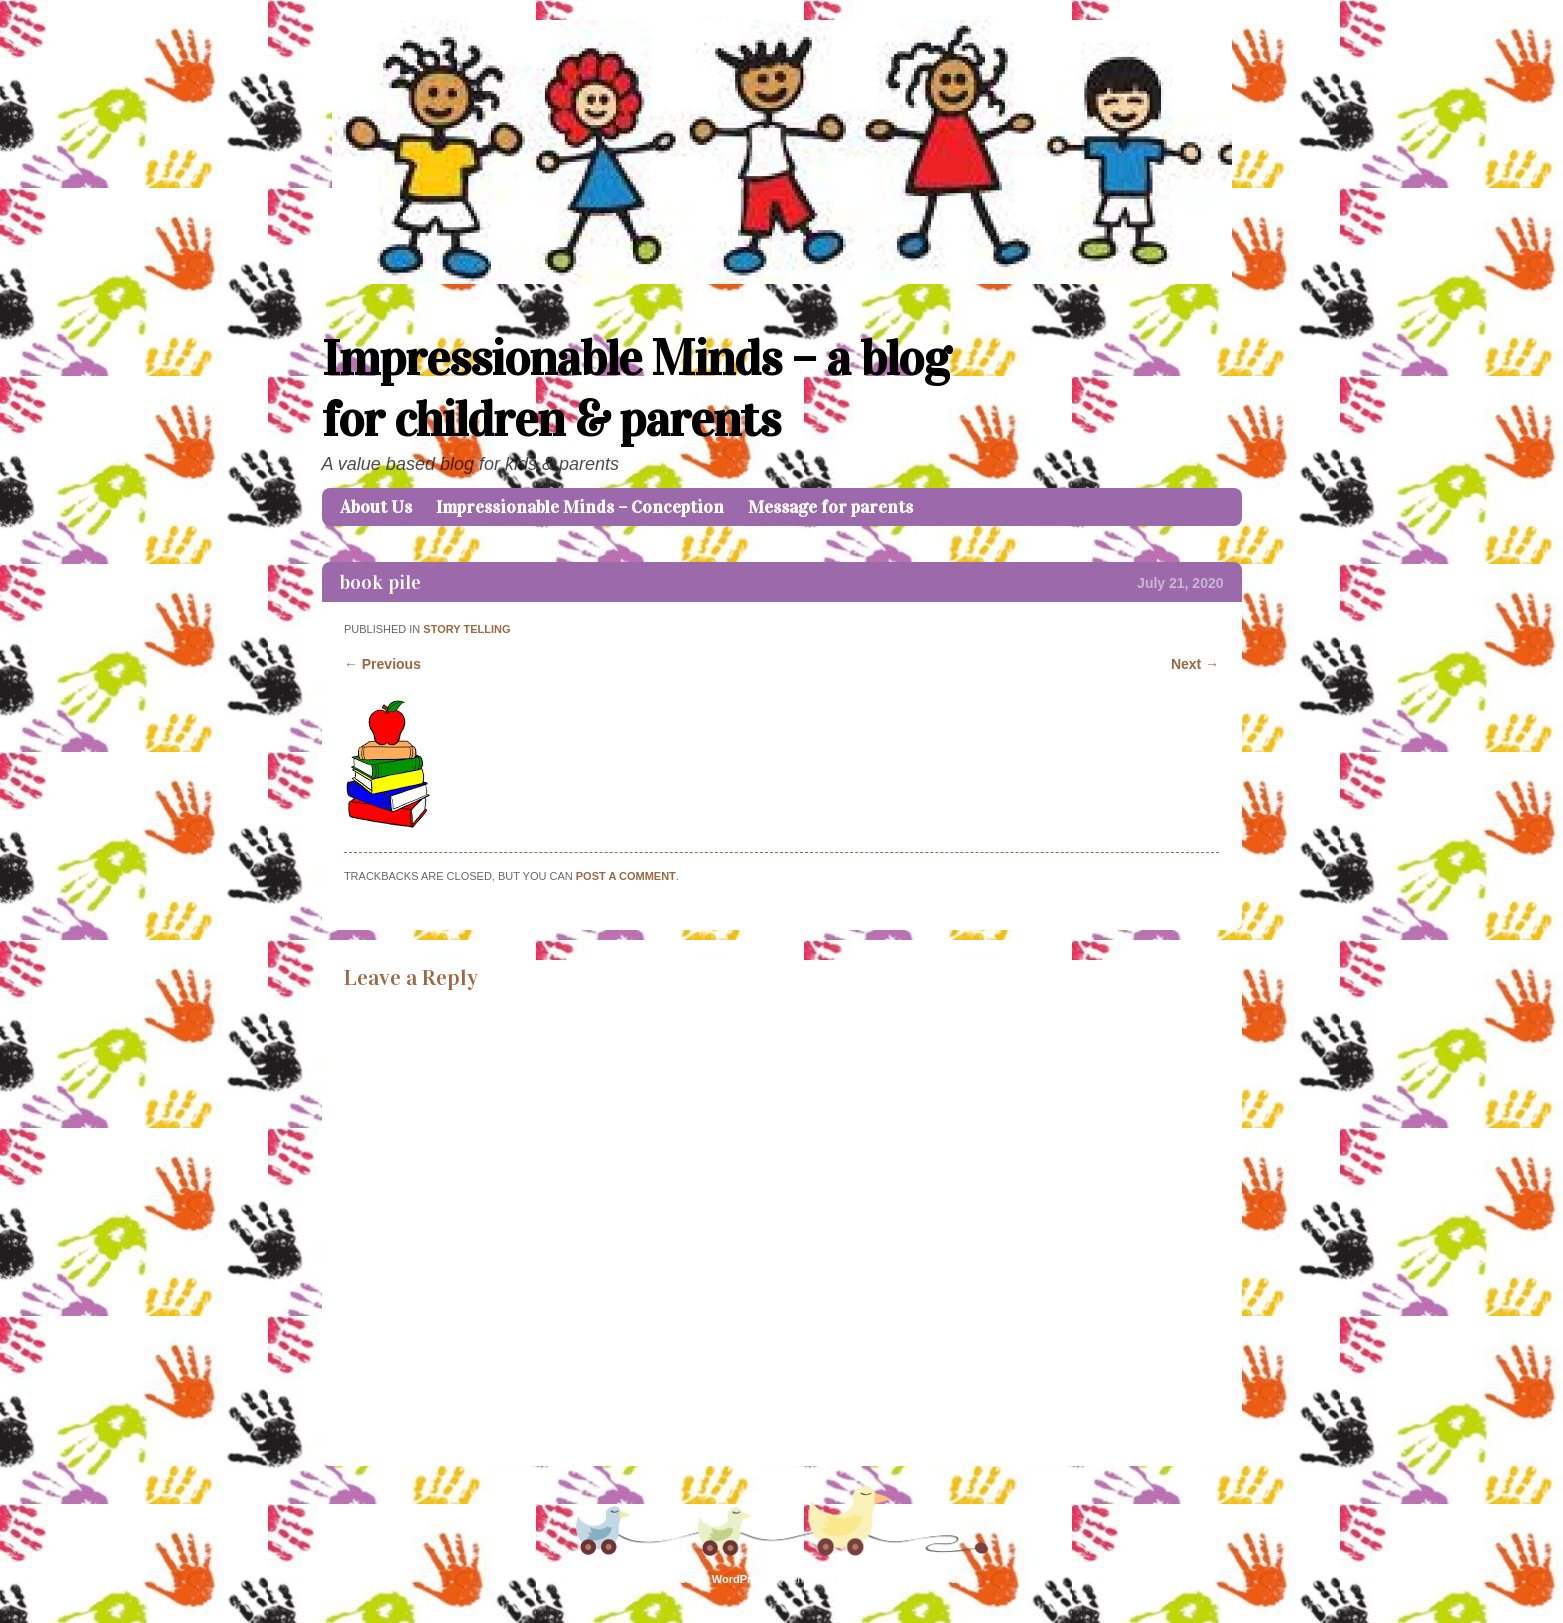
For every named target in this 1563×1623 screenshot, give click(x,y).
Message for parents (830, 507)
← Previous (382, 664)
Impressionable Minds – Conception (580, 507)
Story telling (466, 629)
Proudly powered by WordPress (687, 1579)
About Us (376, 507)
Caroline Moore (916, 1579)
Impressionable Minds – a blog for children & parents (636, 389)
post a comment (626, 876)
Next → (1195, 664)
